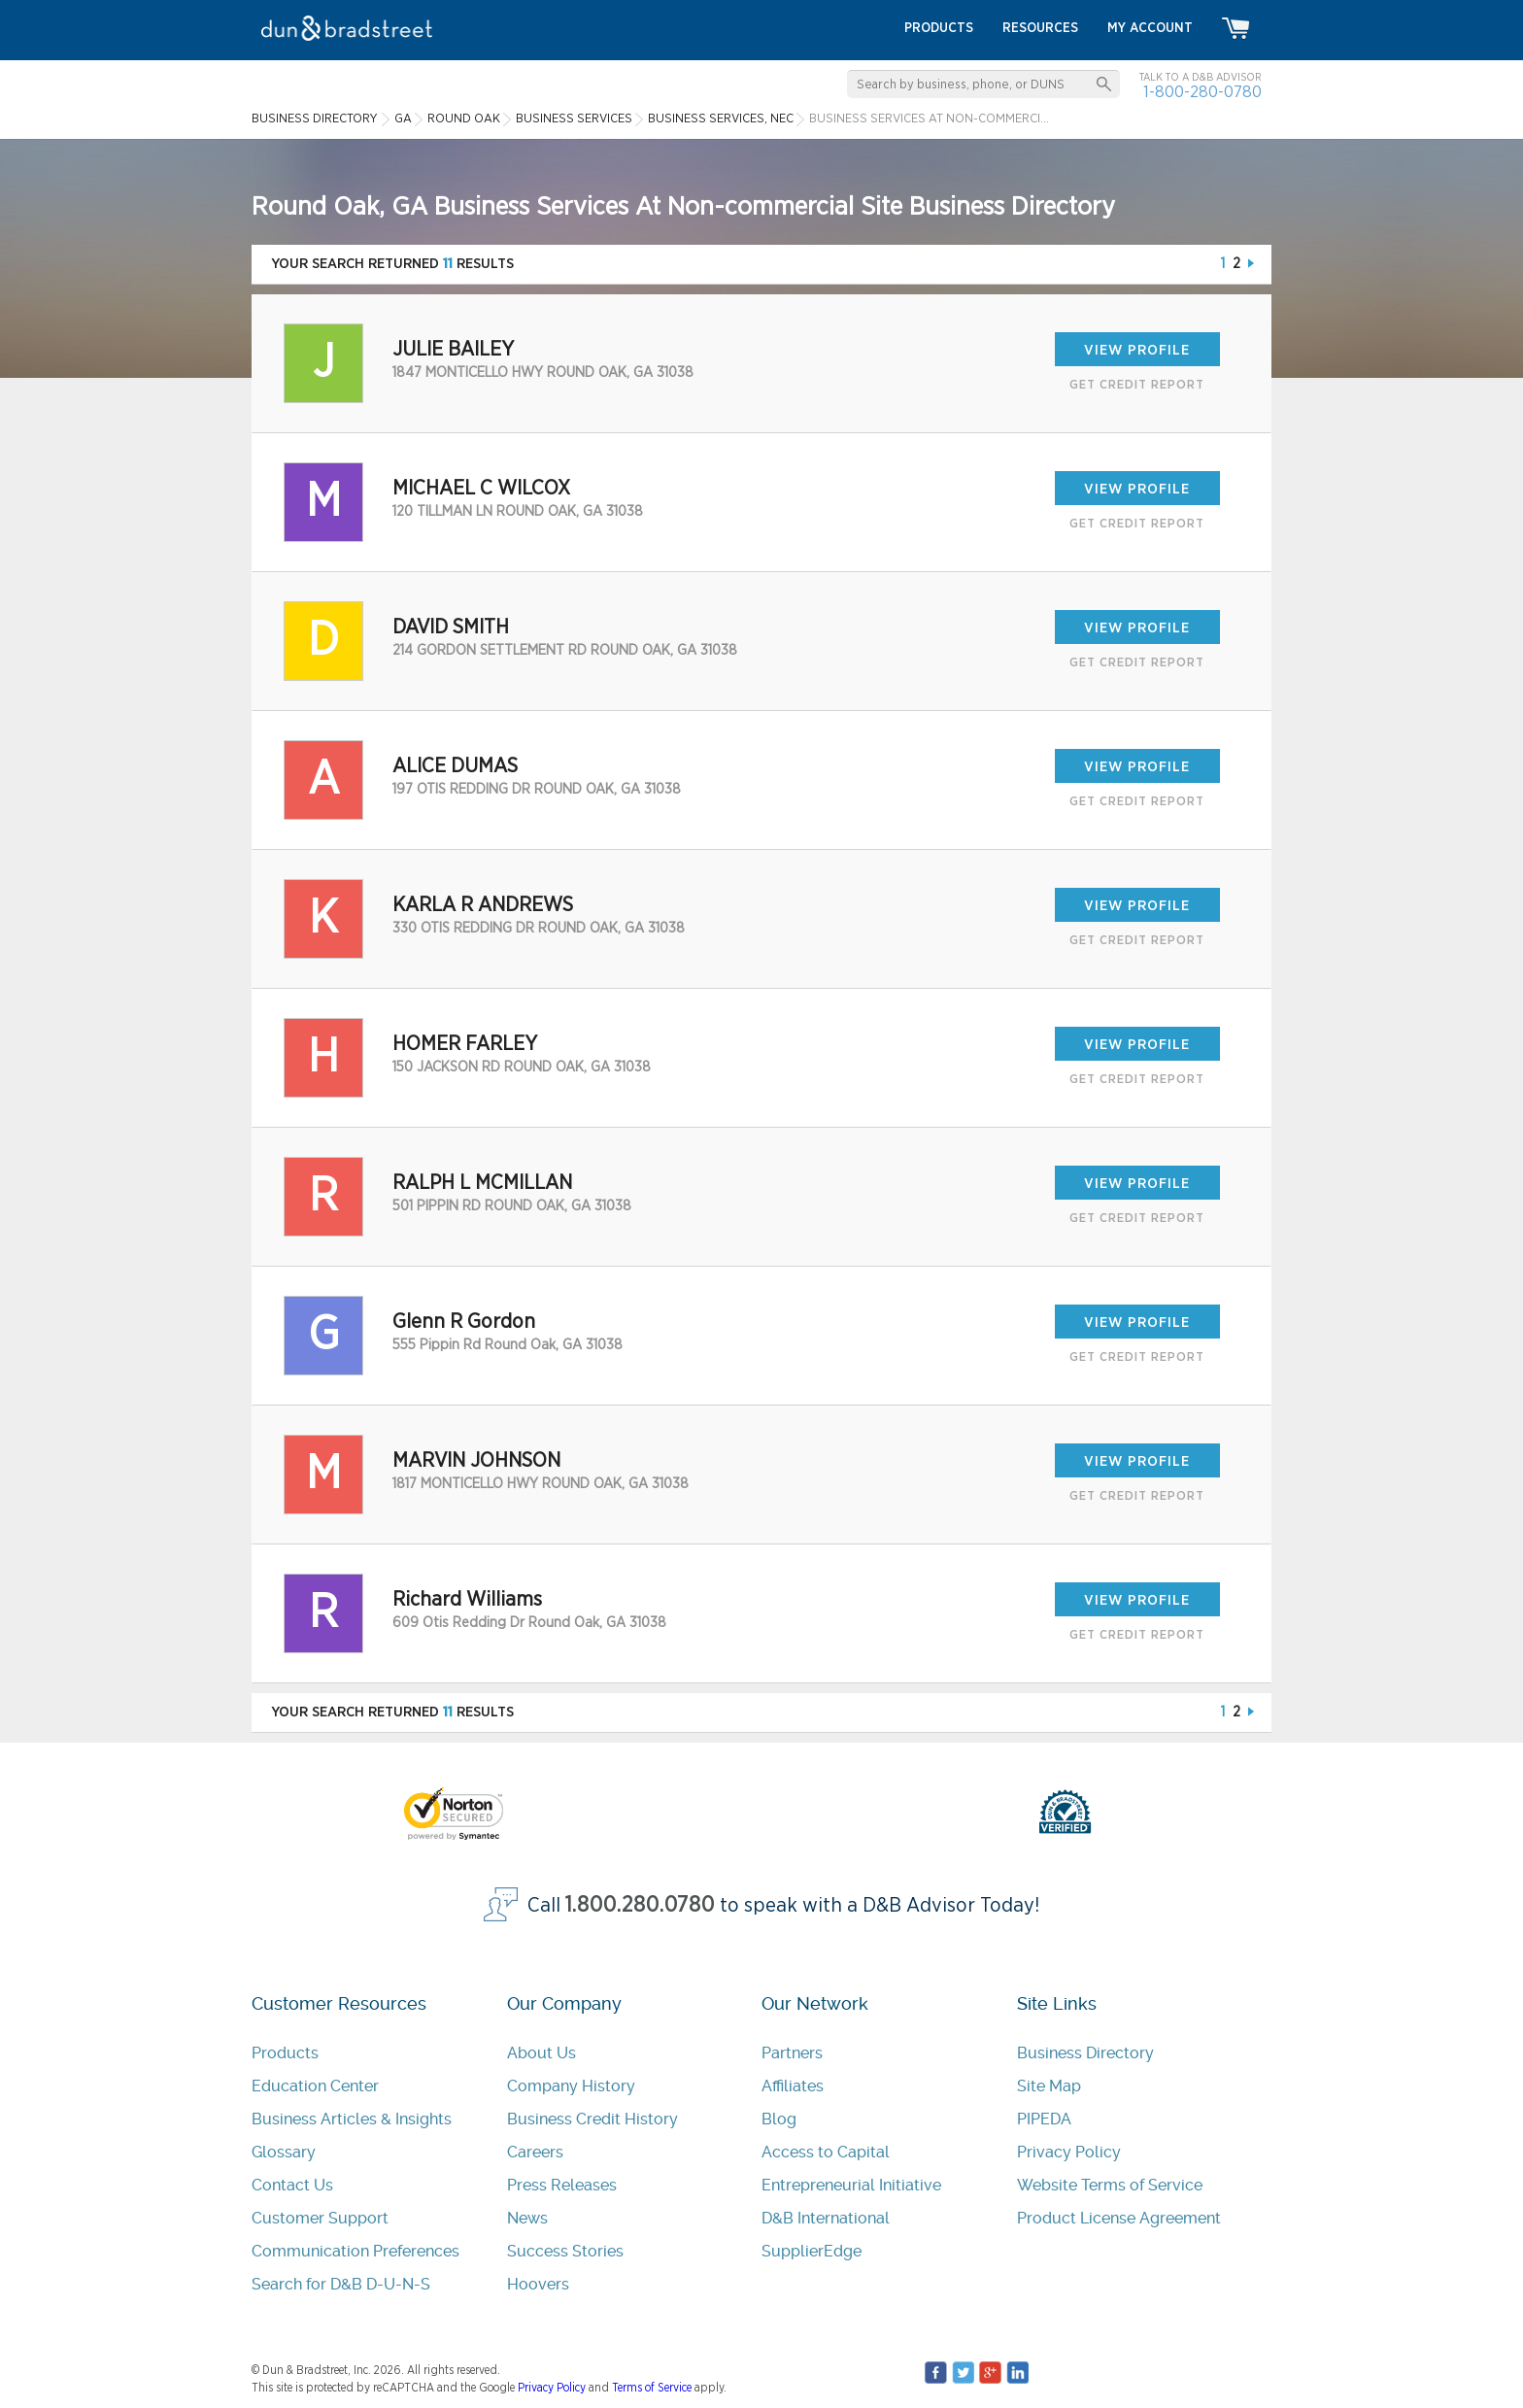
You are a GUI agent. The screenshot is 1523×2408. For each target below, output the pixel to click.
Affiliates (793, 2086)
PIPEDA (1044, 2119)
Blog (779, 2119)
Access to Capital (826, 2152)
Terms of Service (652, 2387)
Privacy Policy (1069, 2152)
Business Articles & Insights (352, 2119)
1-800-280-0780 (1202, 92)
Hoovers (538, 2284)
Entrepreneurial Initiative (851, 2185)
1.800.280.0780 (640, 1905)
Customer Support (320, 2218)
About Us (541, 2053)
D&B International (826, 2218)
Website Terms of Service (1109, 2185)
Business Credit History (592, 2119)
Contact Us (292, 2185)
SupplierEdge (812, 2251)
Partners (792, 2053)
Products (285, 2053)
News (527, 2218)
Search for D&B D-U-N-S (341, 2284)
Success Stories (565, 2251)
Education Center (315, 2086)
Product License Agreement (1119, 2218)
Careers (535, 2152)
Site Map (1049, 2086)
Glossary (284, 2152)
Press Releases (562, 2185)
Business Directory (1085, 2053)
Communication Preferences (355, 2251)
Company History (571, 2086)
